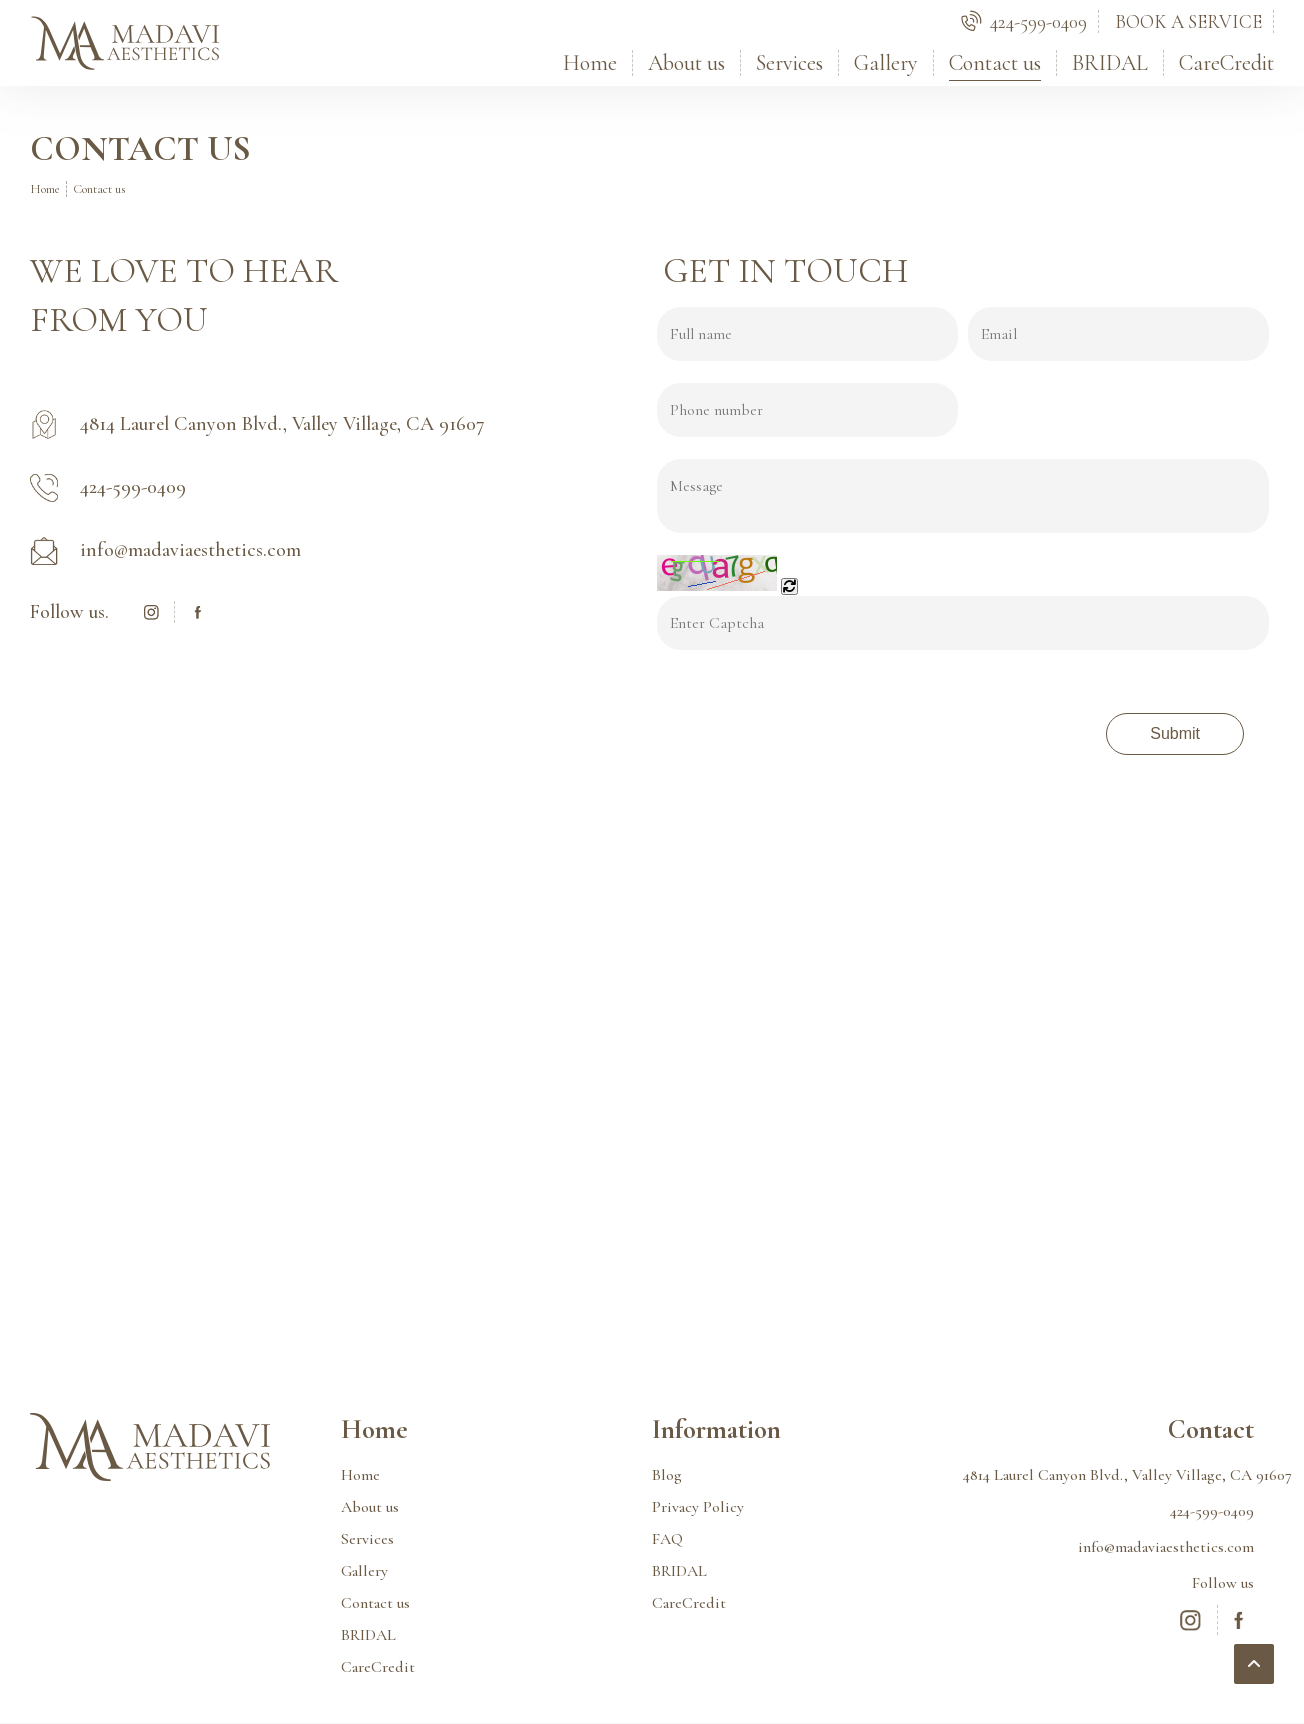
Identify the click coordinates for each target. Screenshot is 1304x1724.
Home (590, 63)
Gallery (886, 63)
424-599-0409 (1212, 1511)
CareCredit (1226, 63)
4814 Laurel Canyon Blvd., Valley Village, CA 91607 (1108, 1475)
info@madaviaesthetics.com (1166, 1547)
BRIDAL (1110, 63)
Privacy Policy (698, 1507)
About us (686, 63)
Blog (667, 1475)
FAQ (667, 1539)
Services (789, 63)
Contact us (995, 63)
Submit (1175, 733)
